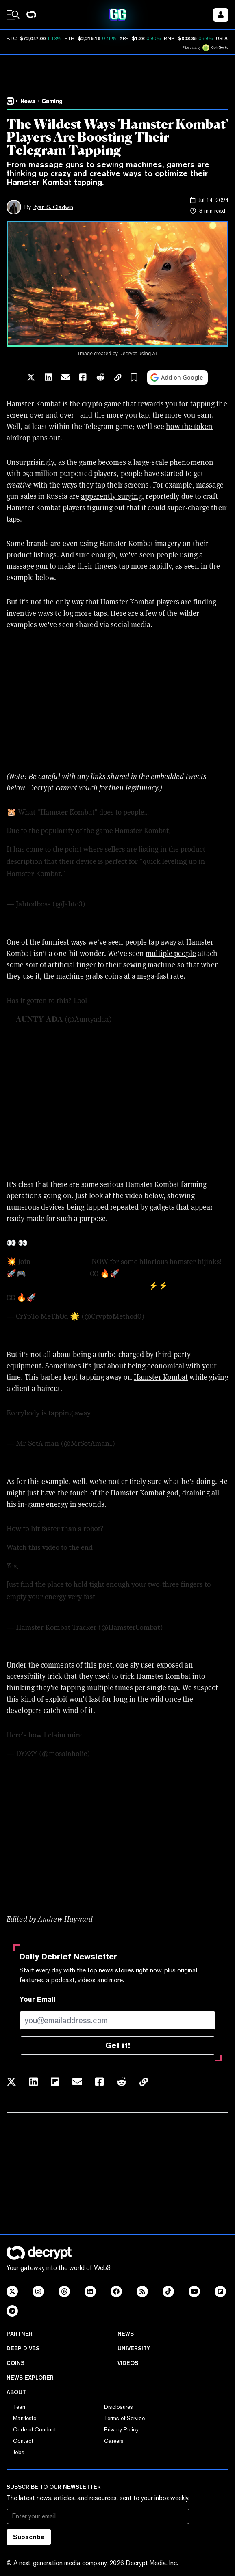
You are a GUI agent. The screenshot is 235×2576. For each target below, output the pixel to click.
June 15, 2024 (137, 1443)
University (134, 2348)
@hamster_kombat (58, 1273)
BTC (12, 38)
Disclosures (118, 2406)
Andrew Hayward (65, 1919)
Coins (15, 2363)
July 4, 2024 (131, 1019)
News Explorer (30, 2377)
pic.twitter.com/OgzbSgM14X (103, 1297)
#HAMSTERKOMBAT (129, 1596)
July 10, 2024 (106, 904)
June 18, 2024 (185, 1627)
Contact (23, 2441)
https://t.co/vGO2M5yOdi (48, 1286)
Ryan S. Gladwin (53, 207)
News (126, 2333)
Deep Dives (23, 2348)
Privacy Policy (121, 2429)
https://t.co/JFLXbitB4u (103, 873)
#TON (45, 1297)
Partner (20, 2333)
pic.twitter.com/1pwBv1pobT (52, 1608)
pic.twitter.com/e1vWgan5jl (132, 1000)
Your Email (38, 1999)
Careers (114, 2441)
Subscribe (29, 2537)
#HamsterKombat (61, 1261)
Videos (128, 2363)
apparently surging (111, 496)
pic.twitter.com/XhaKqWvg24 (132, 1734)
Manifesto (25, 2418)
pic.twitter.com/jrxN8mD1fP (51, 1425)
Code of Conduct (34, 2429)
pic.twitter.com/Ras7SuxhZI (51, 885)
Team (20, 2406)
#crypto (165, 1413)
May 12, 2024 (166, 1316)
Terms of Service (124, 2418)
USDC (223, 38)
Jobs (18, 2452)
